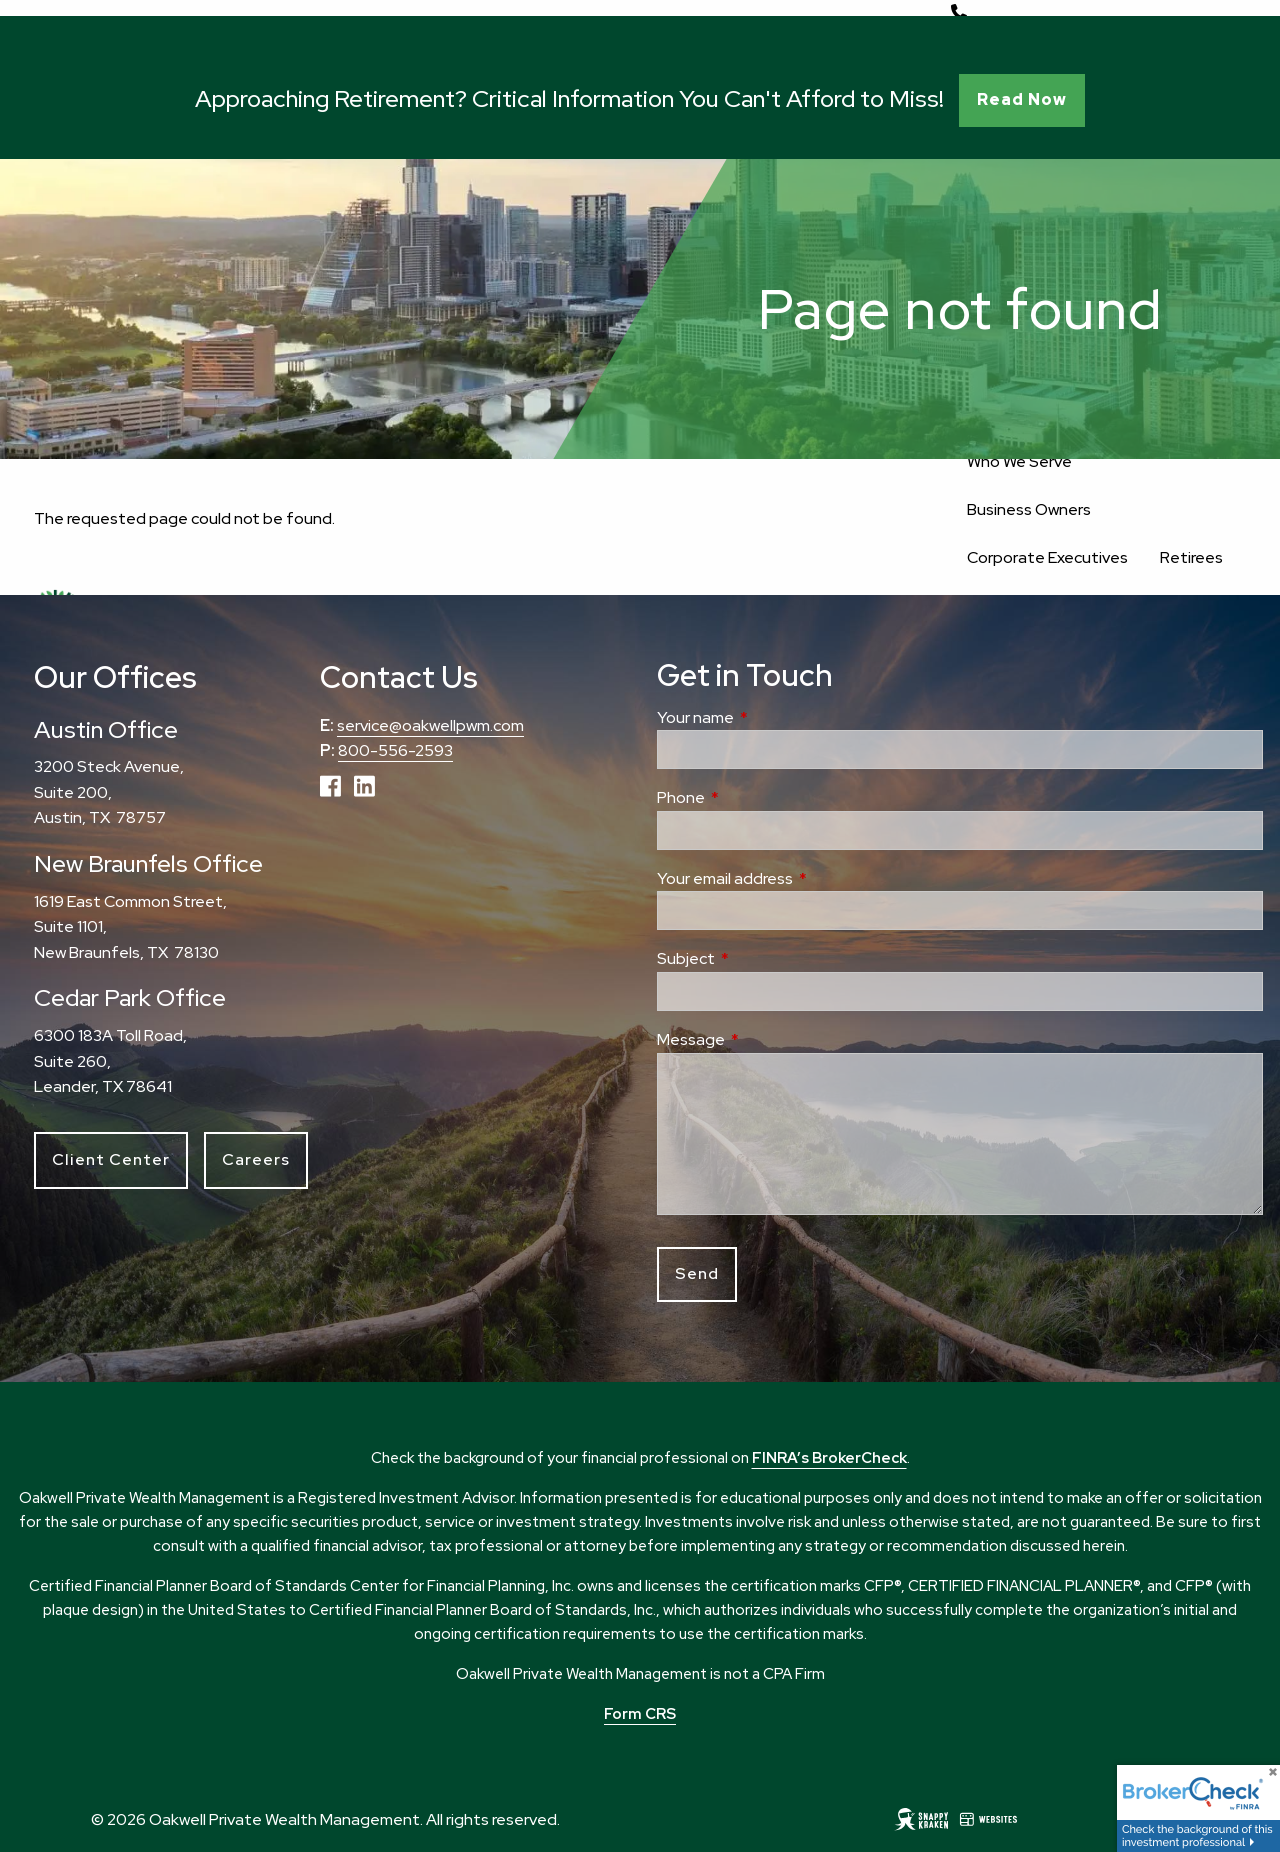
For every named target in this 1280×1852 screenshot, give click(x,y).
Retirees (1191, 557)
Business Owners (1029, 509)
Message (766, 1039)
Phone (756, 797)
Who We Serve (1019, 461)
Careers (256, 1159)
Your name (770, 717)
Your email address (800, 878)
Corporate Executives (1047, 557)
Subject (761, 958)
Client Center (111, 1159)
